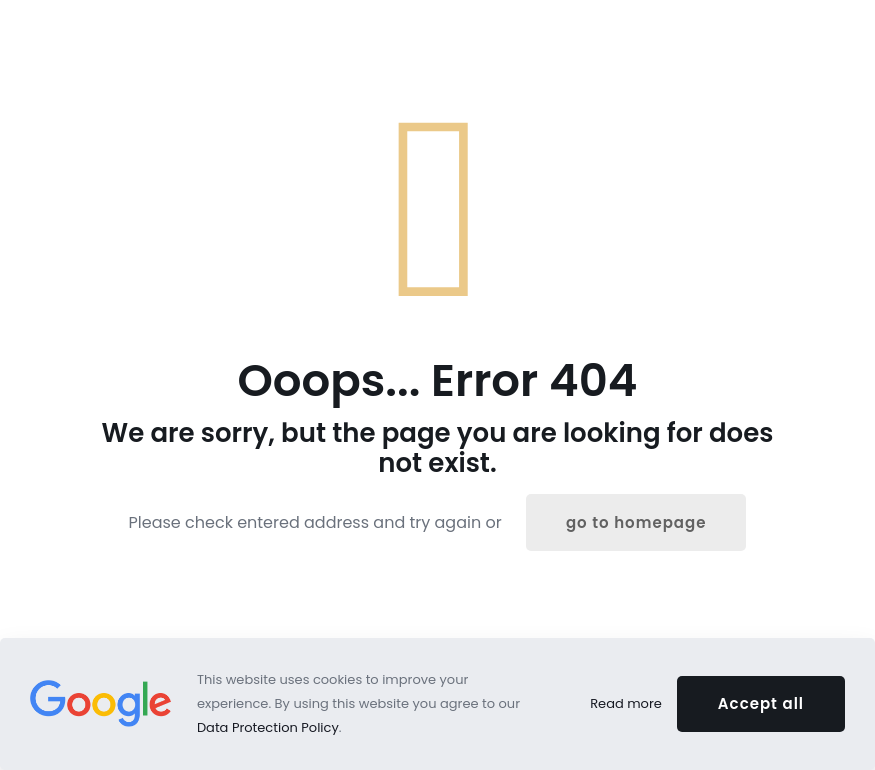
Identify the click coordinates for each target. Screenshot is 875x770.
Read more (626, 703)
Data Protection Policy (268, 727)
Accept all (761, 703)
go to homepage (636, 522)
